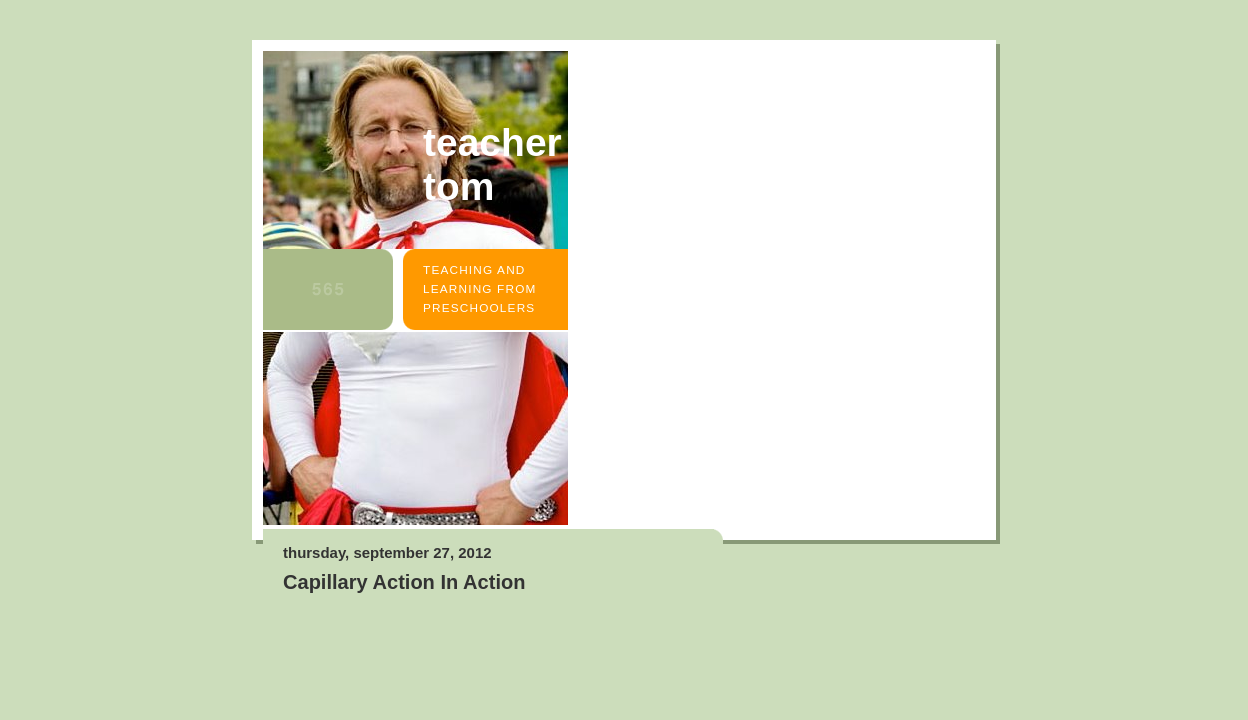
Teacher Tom (492, 164)
